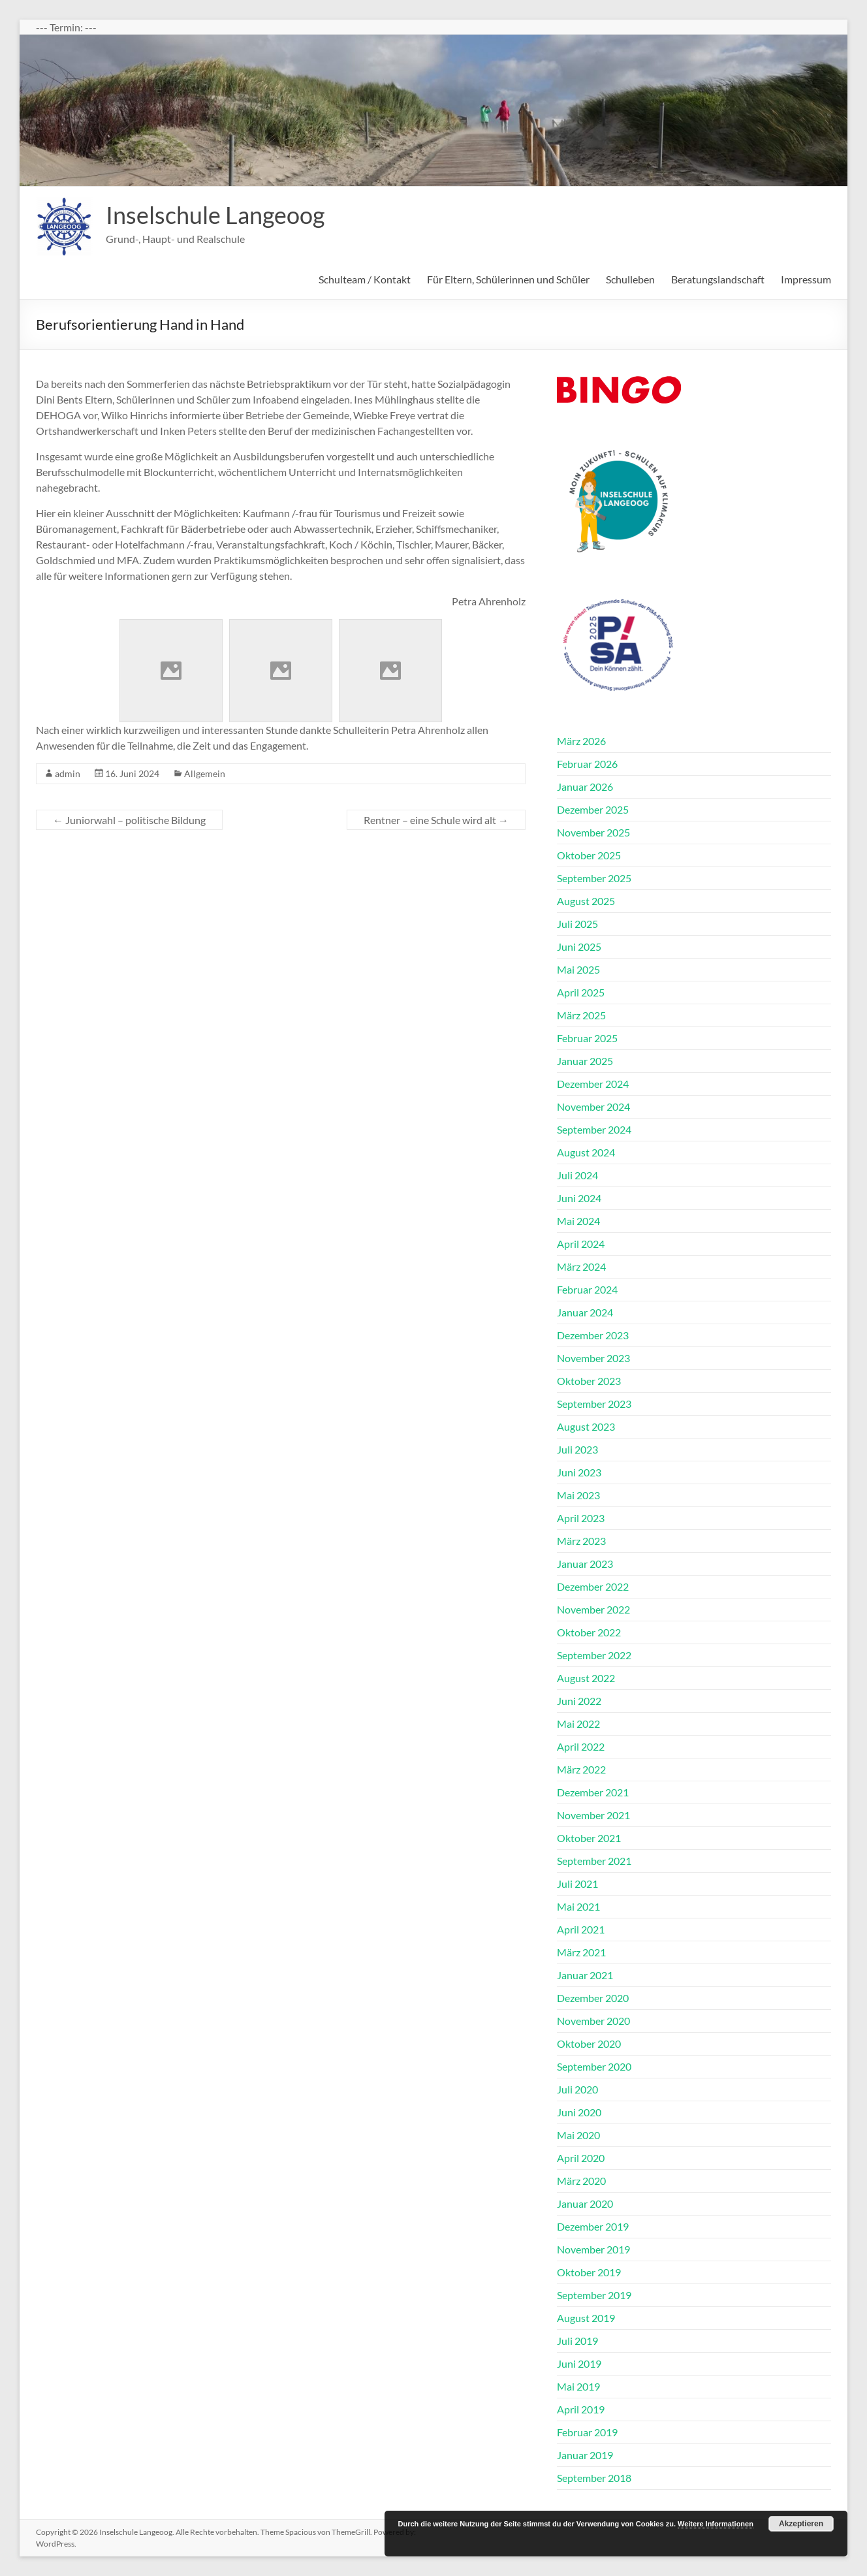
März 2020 (581, 2180)
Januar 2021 (585, 1975)
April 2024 (581, 1243)
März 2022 (581, 1769)
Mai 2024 (578, 1221)
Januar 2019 (585, 2455)
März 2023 (581, 1540)
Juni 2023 (579, 1472)
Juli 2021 (577, 1883)
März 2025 (581, 1015)
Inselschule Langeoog (215, 214)
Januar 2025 (585, 1061)
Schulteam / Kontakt (365, 279)
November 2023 (593, 1358)
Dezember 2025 (593, 809)
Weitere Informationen (715, 2524)
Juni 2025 (579, 946)
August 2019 (586, 2318)
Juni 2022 (579, 1700)
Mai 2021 (578, 1906)
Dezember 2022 (593, 1586)
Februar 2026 (587, 763)
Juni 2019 (579, 2363)
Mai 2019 (578, 2386)
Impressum (806, 279)
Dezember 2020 (593, 1998)
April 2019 (581, 2409)
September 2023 (594, 1403)
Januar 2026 (585, 786)
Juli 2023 (577, 1449)
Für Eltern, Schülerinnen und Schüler (508, 279)
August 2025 (586, 901)
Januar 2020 (585, 2203)
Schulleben (630, 279)
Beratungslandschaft (718, 279)
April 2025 (581, 992)
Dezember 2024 (593, 1083)
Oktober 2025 (589, 855)
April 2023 (581, 1518)
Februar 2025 (587, 1038)
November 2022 (593, 1609)
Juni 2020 (579, 2112)
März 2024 (581, 1266)
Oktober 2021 (589, 1838)
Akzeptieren (801, 2523)
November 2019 (593, 2249)
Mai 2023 (578, 1495)
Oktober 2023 (589, 1381)
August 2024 (586, 1152)
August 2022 (586, 1678)
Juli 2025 (577, 923)
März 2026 (581, 741)
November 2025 (593, 832)
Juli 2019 (577, 2340)
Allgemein (204, 773)
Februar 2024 (587, 1289)
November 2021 (593, 1815)
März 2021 (581, 1952)
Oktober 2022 (589, 1632)
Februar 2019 (587, 2432)
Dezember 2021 (593, 1792)
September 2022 (594, 1655)
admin (67, 773)
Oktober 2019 (589, 2272)
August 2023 (586, 1426)
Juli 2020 (577, 2089)
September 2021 (594, 1860)
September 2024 (594, 1129)
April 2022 (581, 1746)
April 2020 (581, 2158)
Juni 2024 (579, 1198)
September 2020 (594, 2066)
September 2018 (594, 2478)
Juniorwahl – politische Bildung (129, 820)
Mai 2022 (578, 1723)
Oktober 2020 (589, 2043)
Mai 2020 (578, 2135)
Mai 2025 (578, 969)
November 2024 (593, 1106)
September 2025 (594, 878)
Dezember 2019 (593, 2226)
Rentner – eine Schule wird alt (436, 820)
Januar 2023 (585, 1563)
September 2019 (594, 2295)
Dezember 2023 (593, 1335)
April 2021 (581, 1929)
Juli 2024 (577, 1175)
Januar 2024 (585, 1312)
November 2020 (593, 2020)
